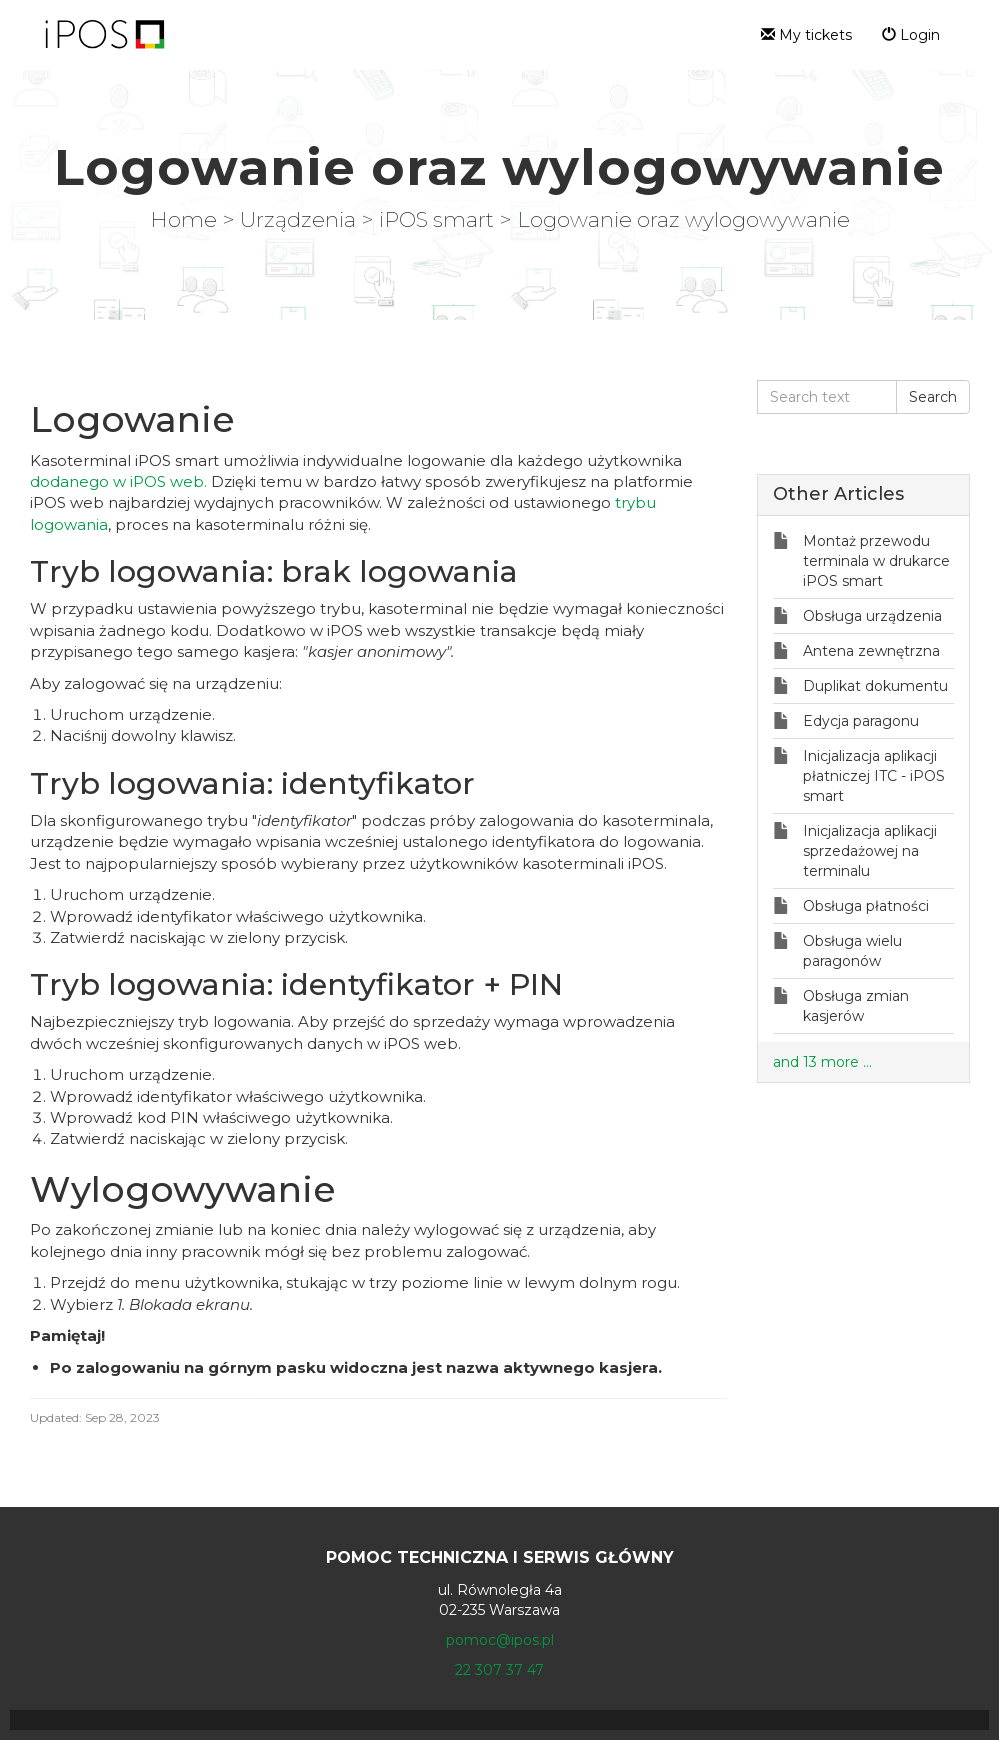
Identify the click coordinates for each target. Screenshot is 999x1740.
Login (911, 35)
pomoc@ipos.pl (500, 1640)
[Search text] (827, 397)
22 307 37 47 (499, 1670)
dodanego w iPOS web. (118, 481)
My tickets (806, 35)
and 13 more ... (822, 1062)
